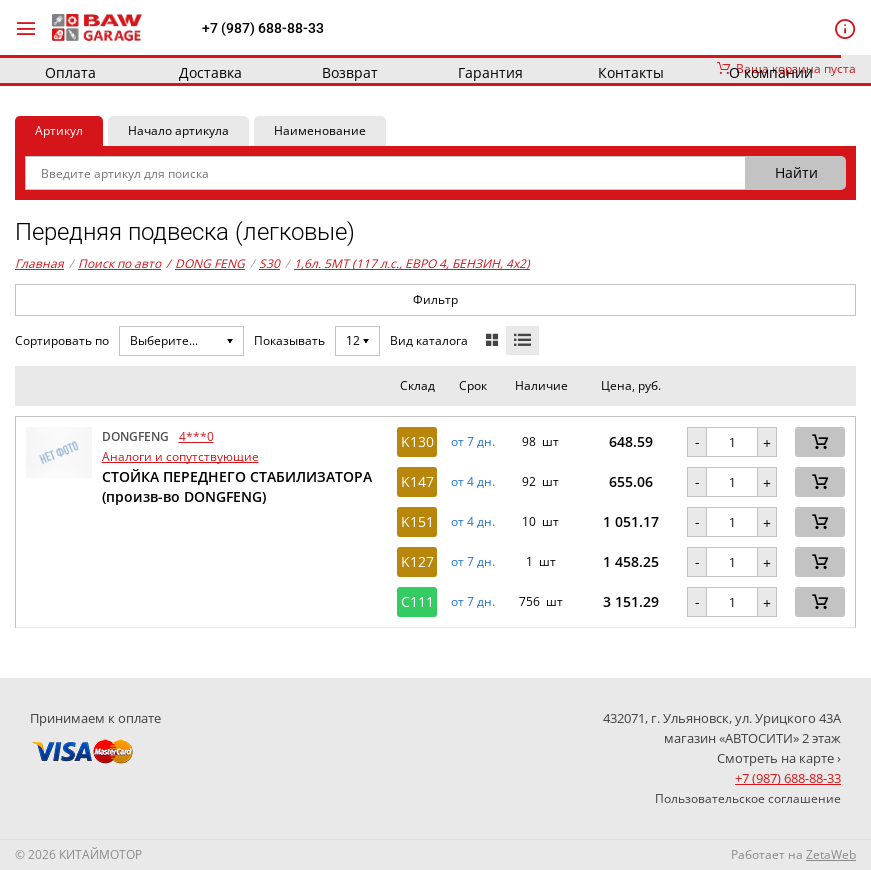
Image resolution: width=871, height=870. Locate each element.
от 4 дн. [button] (473, 482)
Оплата (70, 72)
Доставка (210, 72)
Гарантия (490, 72)
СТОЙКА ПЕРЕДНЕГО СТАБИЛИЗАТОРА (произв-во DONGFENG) (237, 486)
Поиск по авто (119, 263)
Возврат (350, 72)
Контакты (631, 72)
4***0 (196, 436)
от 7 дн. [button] (473, 442)
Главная (39, 263)
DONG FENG (205, 264)
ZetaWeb (831, 854)
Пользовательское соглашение (748, 798)
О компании (771, 72)
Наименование (320, 130)
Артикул (59, 130)
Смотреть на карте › (779, 758)
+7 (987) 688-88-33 (263, 28)
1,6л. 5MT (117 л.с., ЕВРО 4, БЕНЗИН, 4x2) (412, 263)
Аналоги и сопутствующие (180, 456)
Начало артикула (178, 130)
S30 (269, 263)
